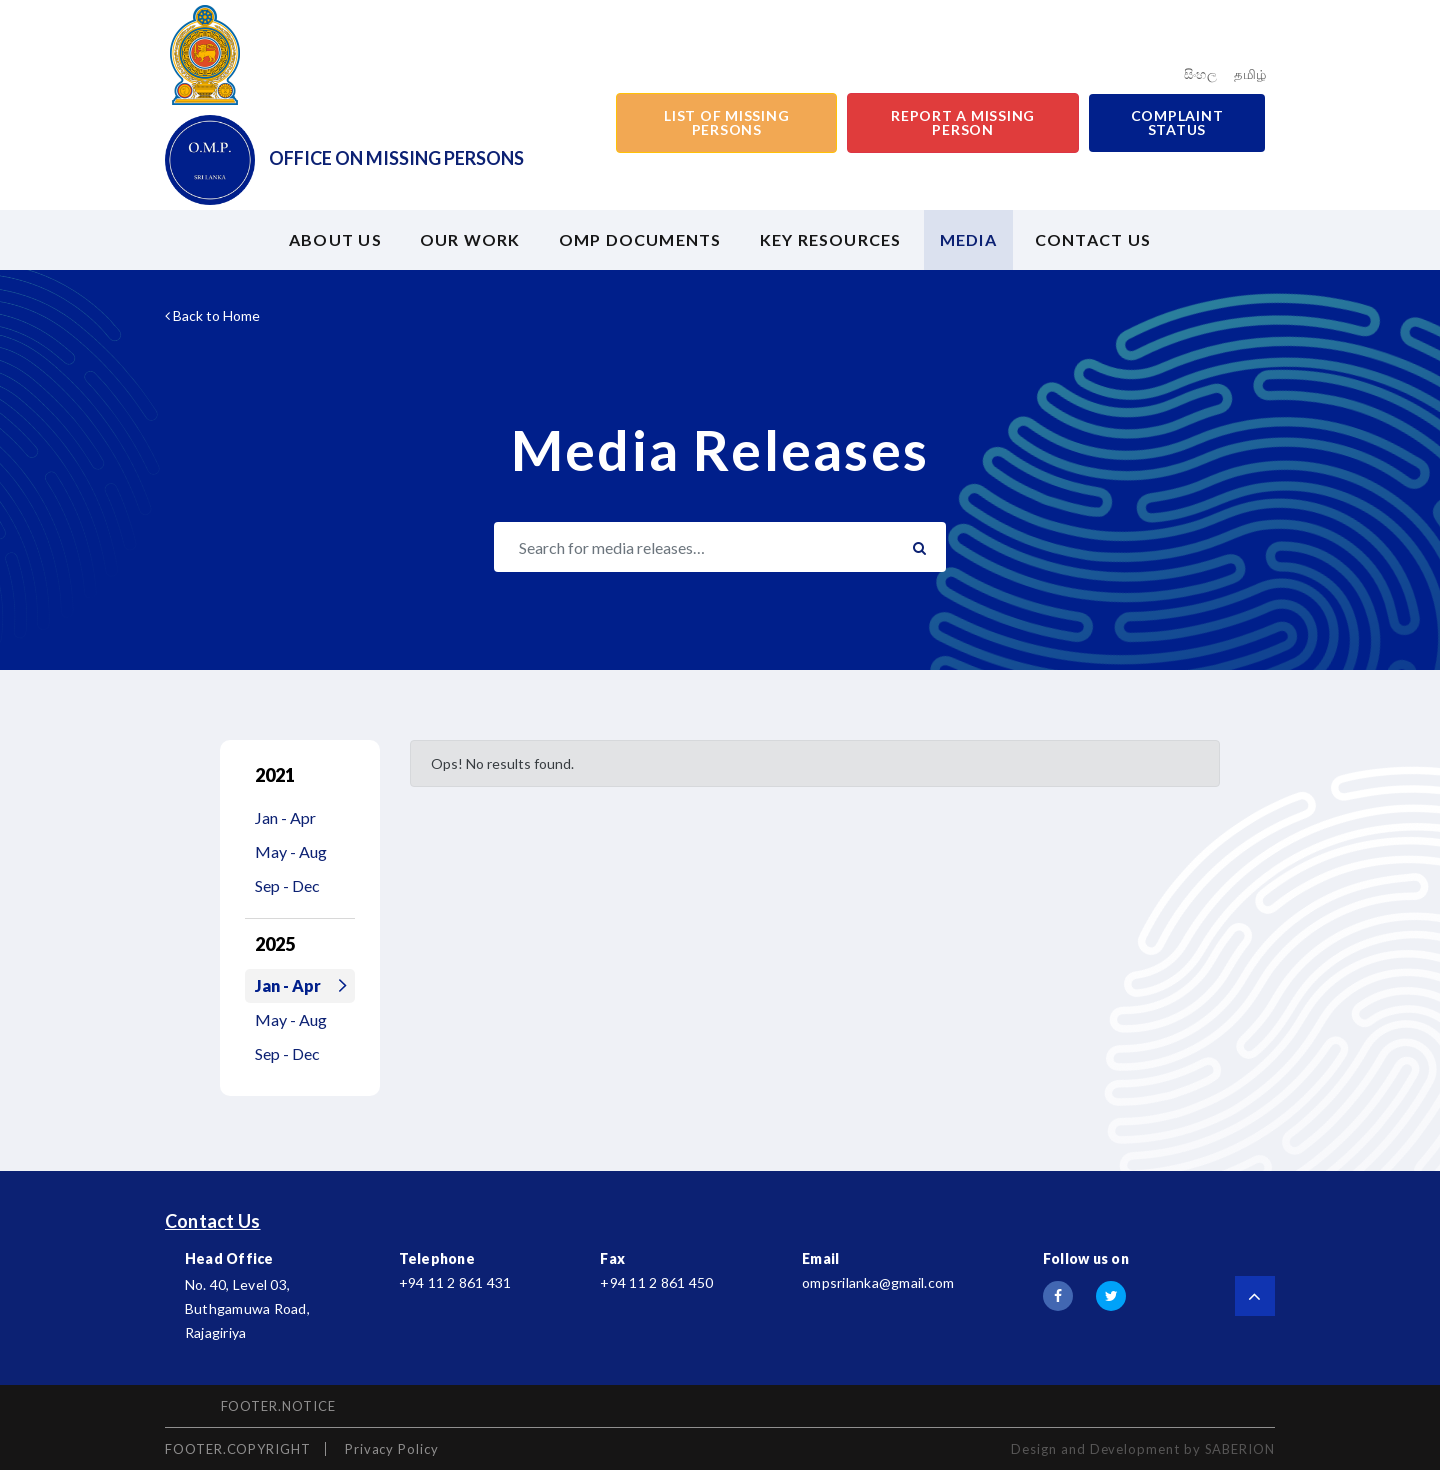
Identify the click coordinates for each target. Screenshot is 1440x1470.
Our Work (470, 239)
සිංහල (1201, 74)
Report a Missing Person (963, 122)
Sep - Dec (287, 885)
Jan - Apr (285, 817)
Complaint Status (1177, 122)
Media (968, 239)
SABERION (1240, 1449)
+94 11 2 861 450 (656, 1282)
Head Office (229, 1258)
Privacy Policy (392, 1449)
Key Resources (831, 239)
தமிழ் (1250, 74)
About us (335, 239)
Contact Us (213, 1221)
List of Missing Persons (726, 122)
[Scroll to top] (1255, 1296)
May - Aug (291, 851)
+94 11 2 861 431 (455, 1282)
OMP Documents (640, 239)
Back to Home (212, 315)
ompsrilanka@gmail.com (878, 1282)
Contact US (1093, 239)
